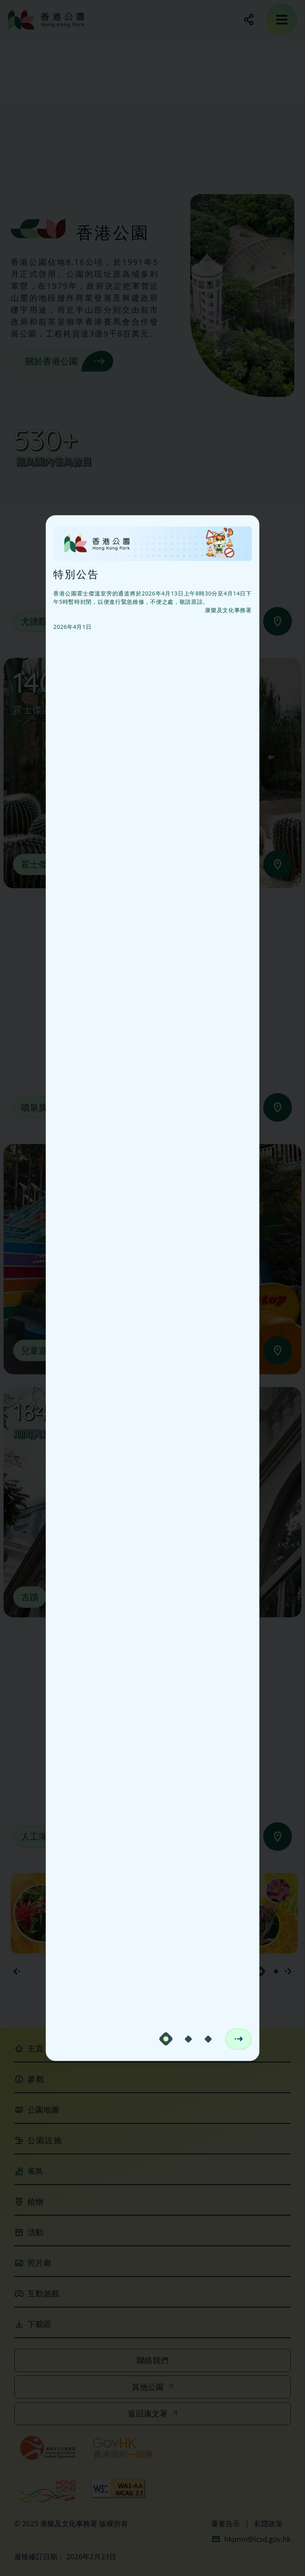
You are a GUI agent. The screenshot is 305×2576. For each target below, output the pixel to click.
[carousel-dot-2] (188, 2039)
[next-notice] (238, 2039)
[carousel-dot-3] (208, 2039)
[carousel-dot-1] (165, 2039)
